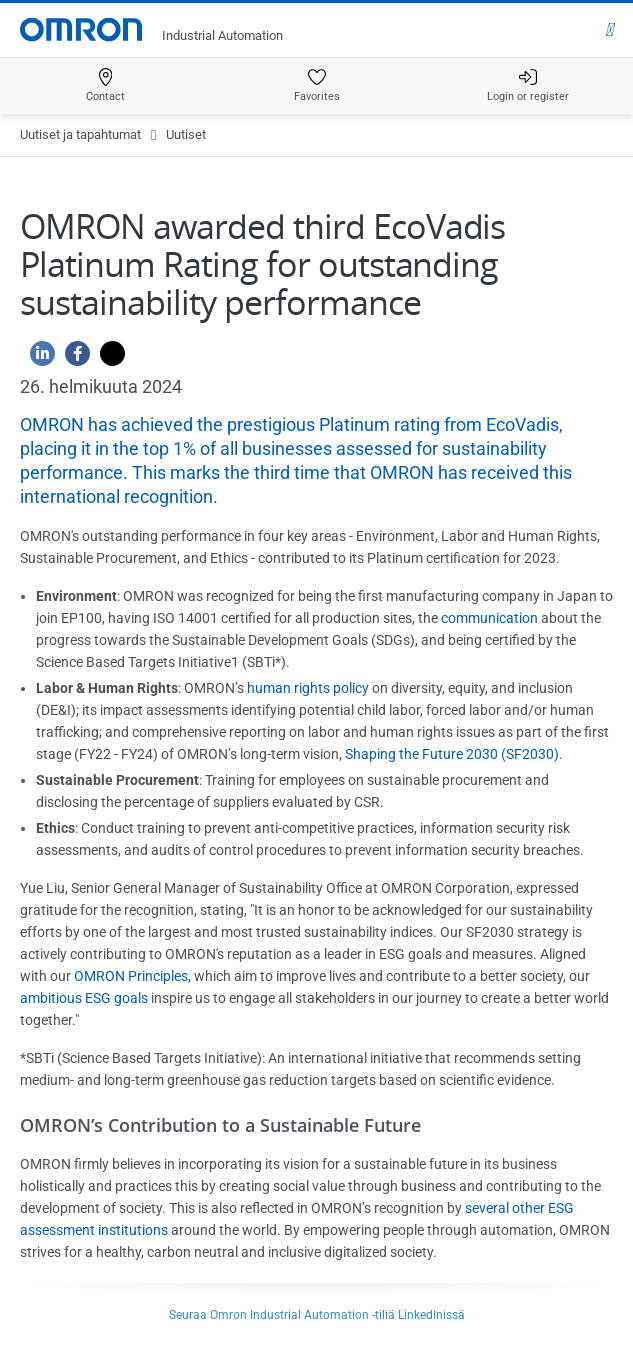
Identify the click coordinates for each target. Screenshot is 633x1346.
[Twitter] (107, 358)
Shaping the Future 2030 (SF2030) (452, 754)
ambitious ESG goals (84, 998)
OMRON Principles (131, 976)
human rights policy (308, 688)
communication (489, 618)
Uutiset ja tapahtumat (80, 134)
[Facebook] (72, 358)
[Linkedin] (37, 358)
